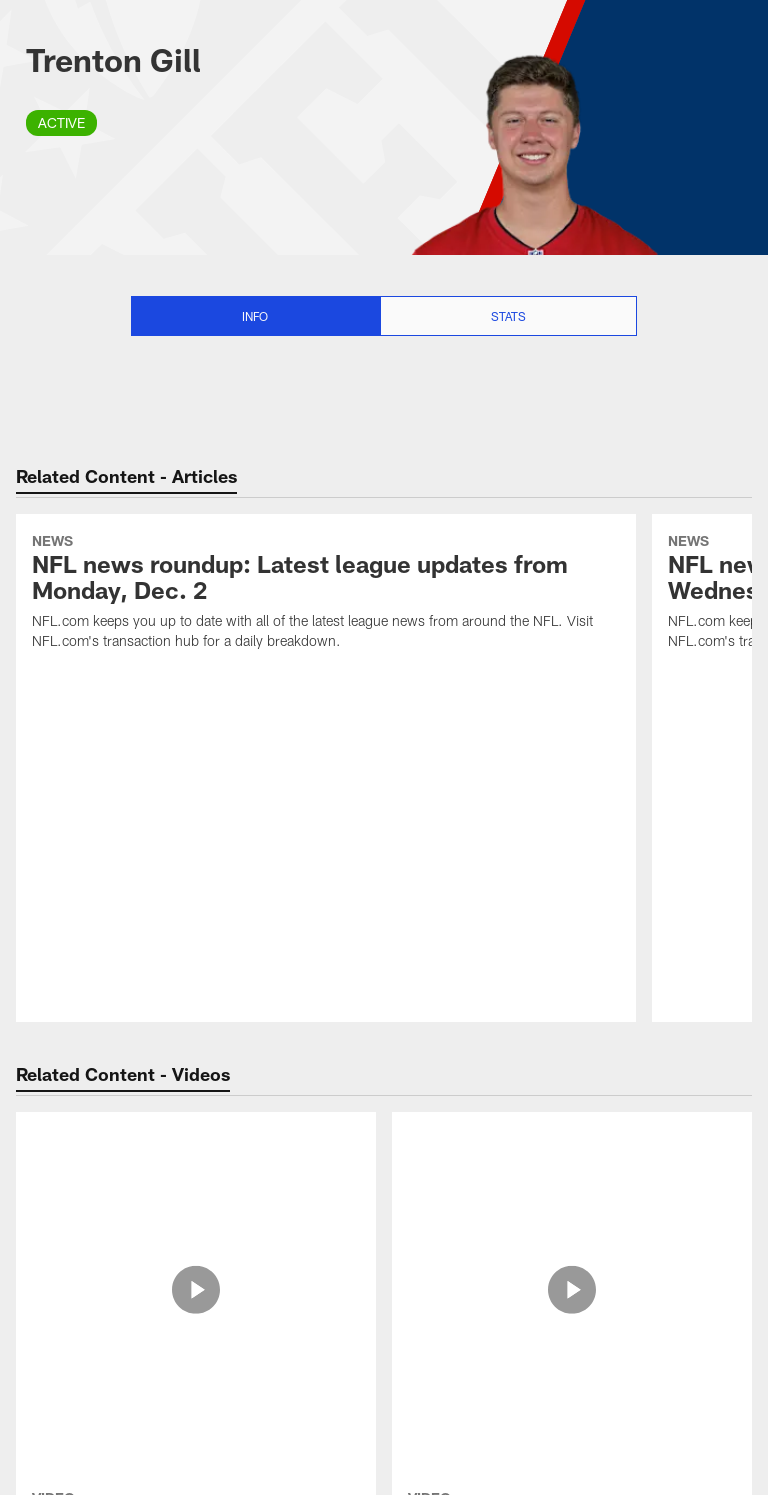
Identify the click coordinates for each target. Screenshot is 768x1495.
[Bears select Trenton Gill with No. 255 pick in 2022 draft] (196, 1385)
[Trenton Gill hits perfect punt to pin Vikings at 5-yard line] (196, 1197)
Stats (508, 316)
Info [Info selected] (255, 316)
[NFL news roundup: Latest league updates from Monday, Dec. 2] (326, 594)
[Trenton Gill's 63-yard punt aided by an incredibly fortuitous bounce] (572, 1188)
